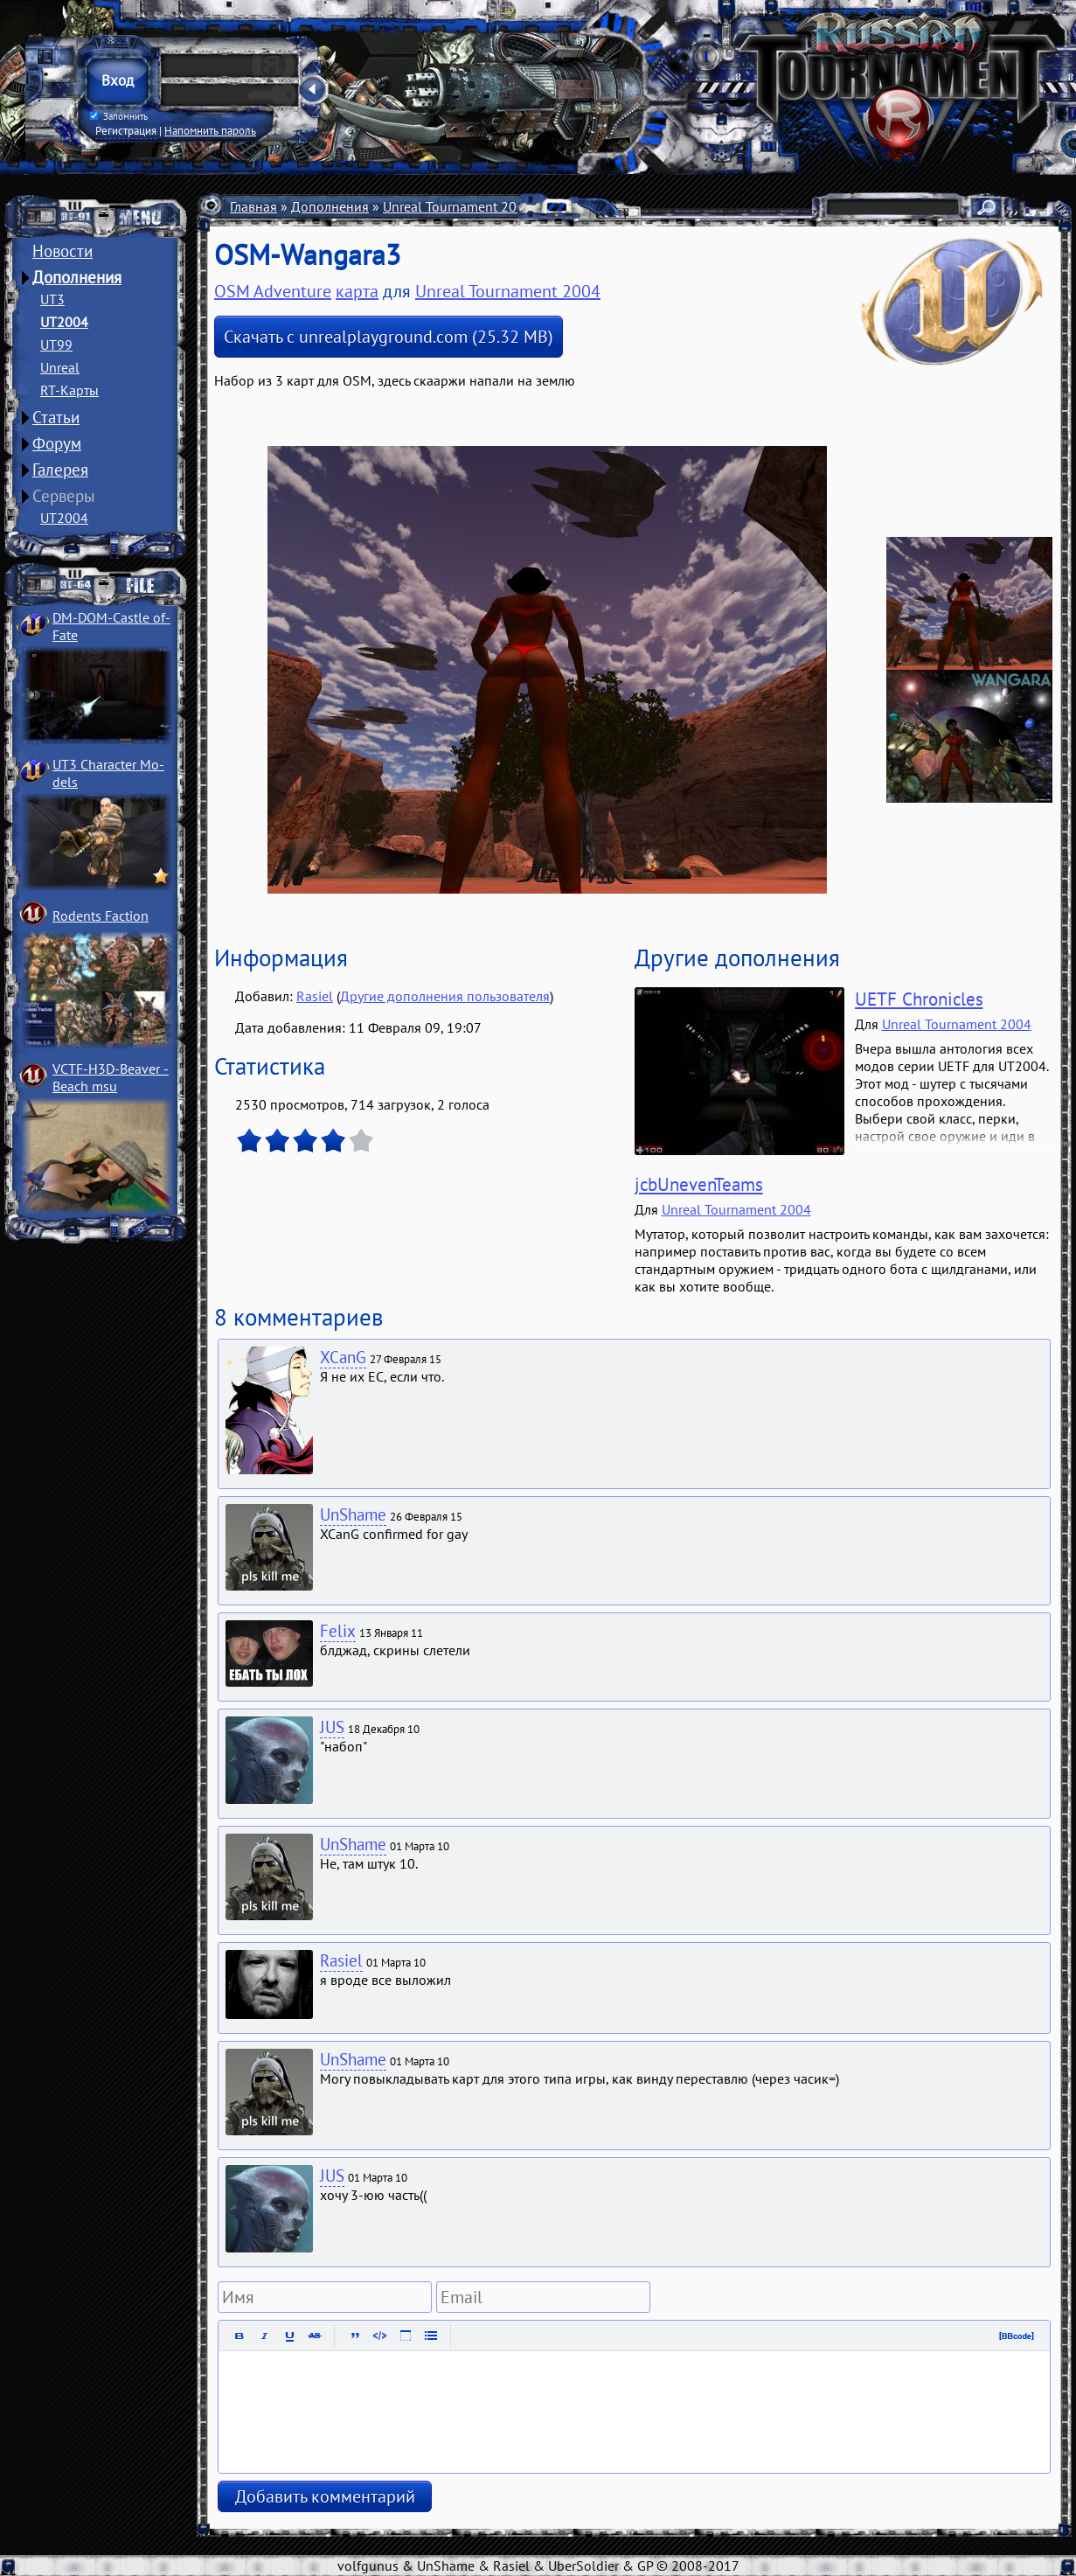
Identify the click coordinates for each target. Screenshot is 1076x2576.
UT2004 (64, 322)
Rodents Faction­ (100, 915)
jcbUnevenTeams (699, 1184)
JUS (332, 1726)
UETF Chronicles (919, 999)
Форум (56, 443)
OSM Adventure (272, 291)
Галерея (60, 469)
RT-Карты (69, 390)
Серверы (63, 495)
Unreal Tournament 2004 (457, 206)
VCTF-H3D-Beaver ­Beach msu (110, 1077)
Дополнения (76, 277)
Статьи (56, 417)
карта (357, 291)
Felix (338, 1630)
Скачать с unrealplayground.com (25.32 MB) (388, 336)
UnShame (353, 1514)
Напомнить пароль (210, 130)
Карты (565, 206)
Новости (62, 250)
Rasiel (314, 996)
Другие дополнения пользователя (445, 996)
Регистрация (125, 130)
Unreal (60, 367)
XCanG (343, 1357)
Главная (253, 206)
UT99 (56, 344)
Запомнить (119, 116)
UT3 (52, 299)
